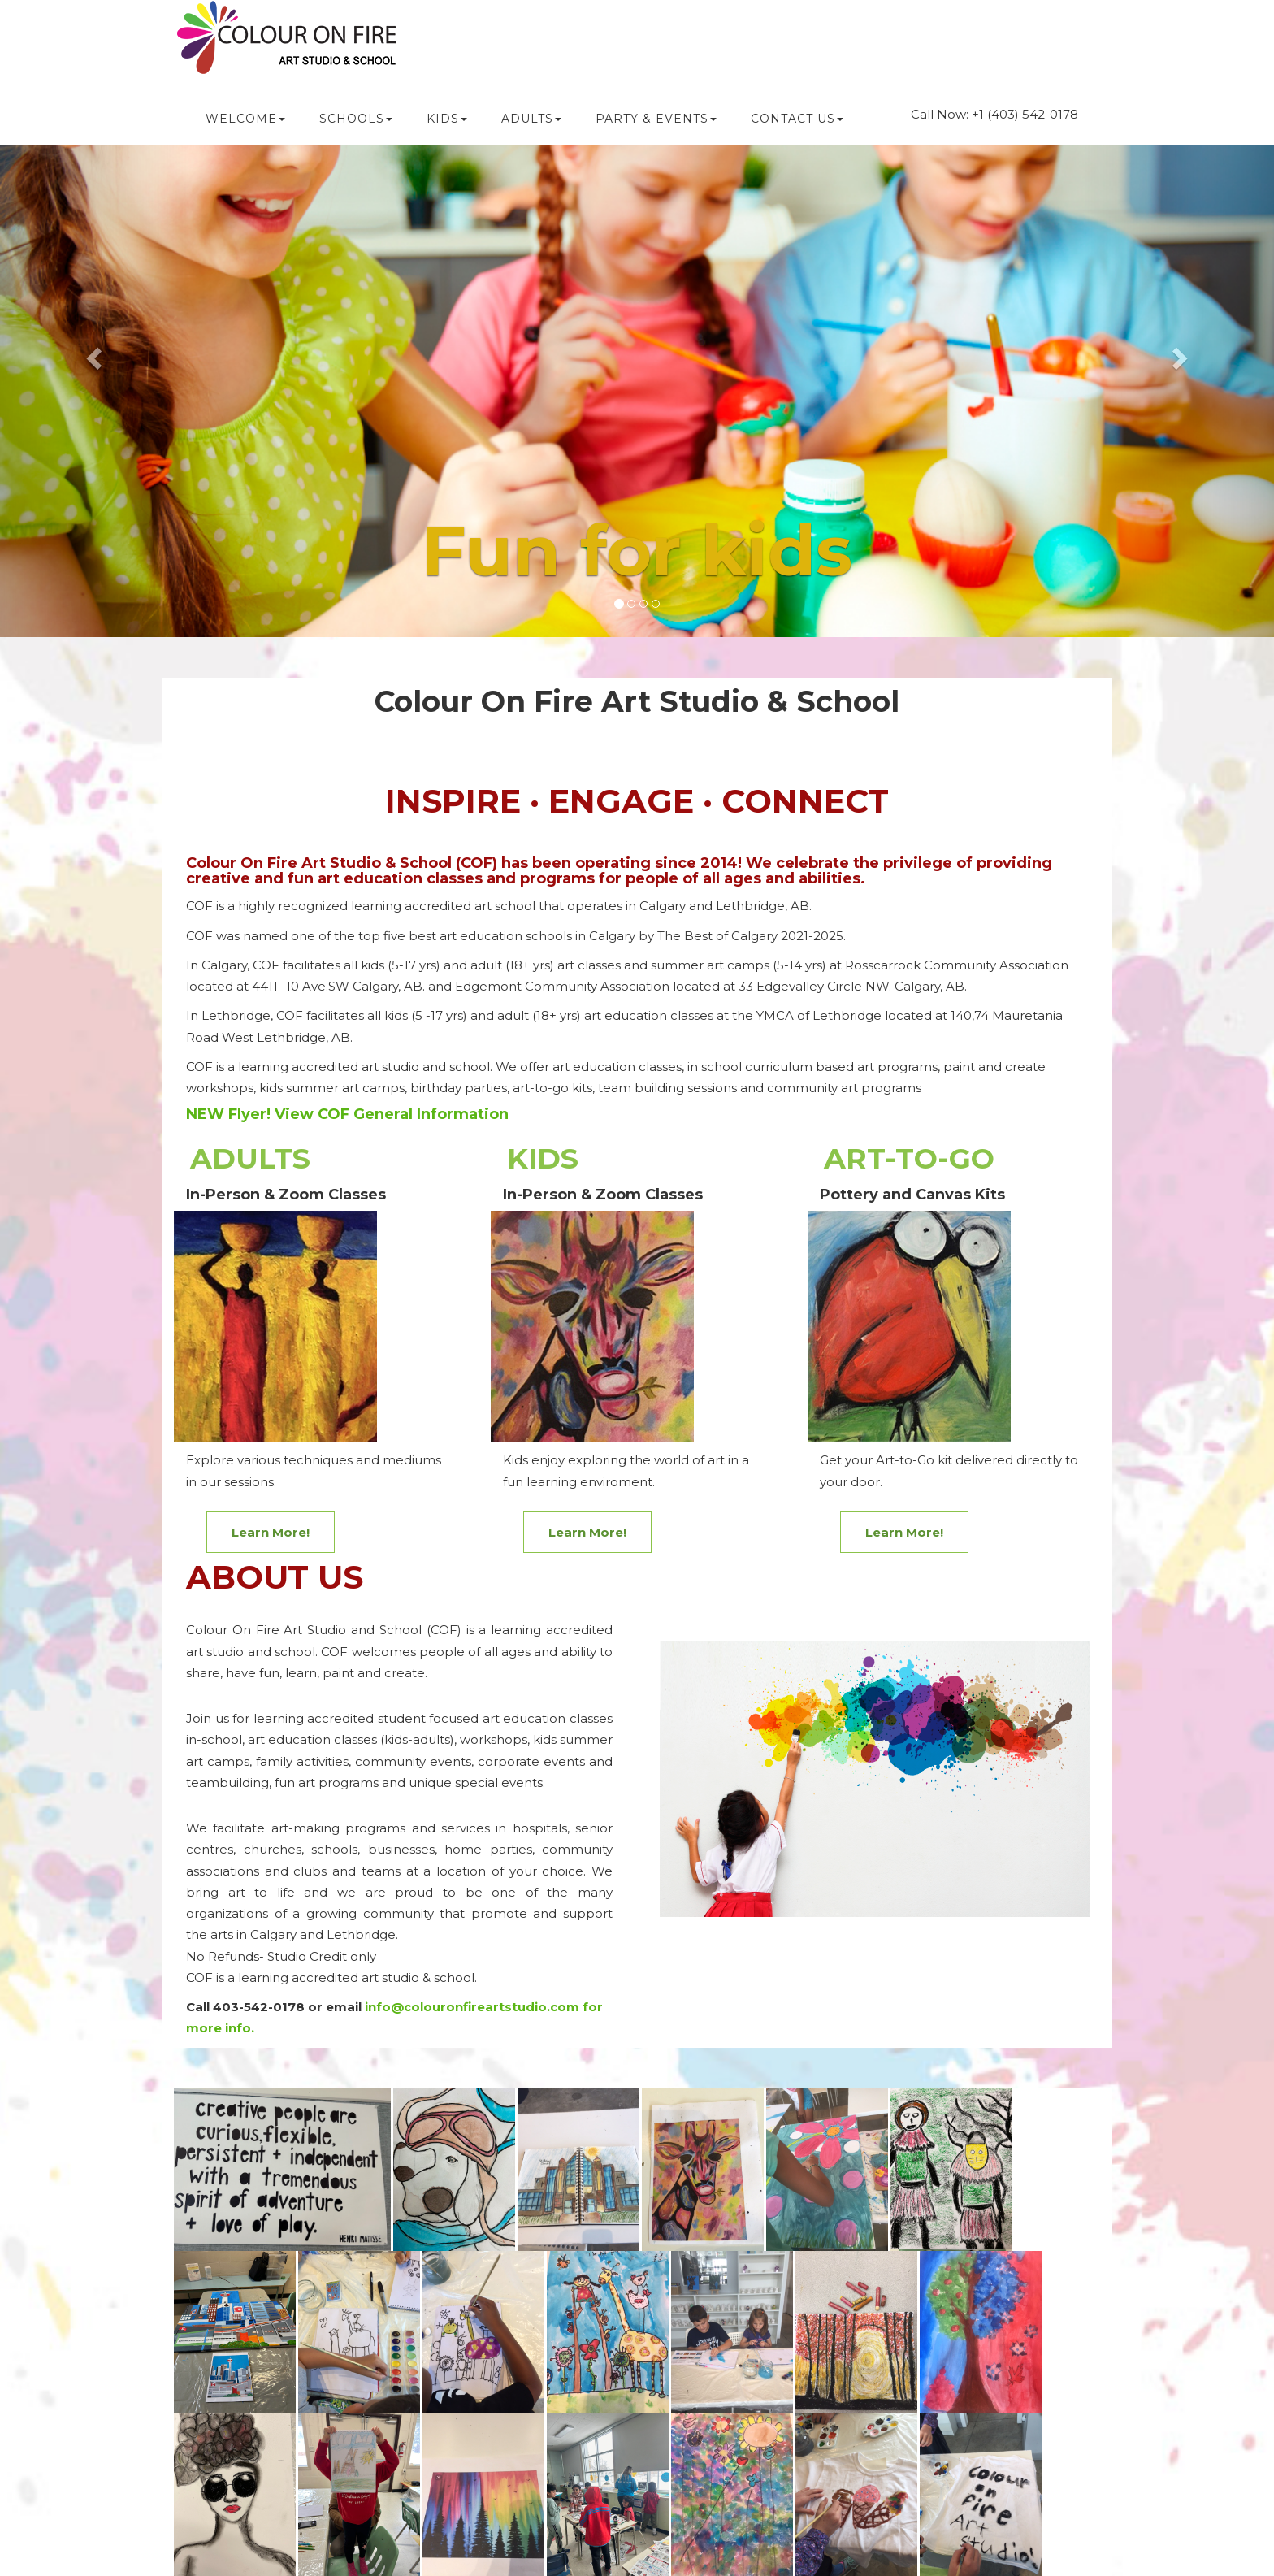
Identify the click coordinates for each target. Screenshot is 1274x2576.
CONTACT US (797, 118)
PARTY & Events (656, 118)
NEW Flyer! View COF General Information (347, 1114)
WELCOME (245, 118)
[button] (95, 357)
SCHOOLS (355, 118)
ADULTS (531, 118)
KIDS (447, 118)
